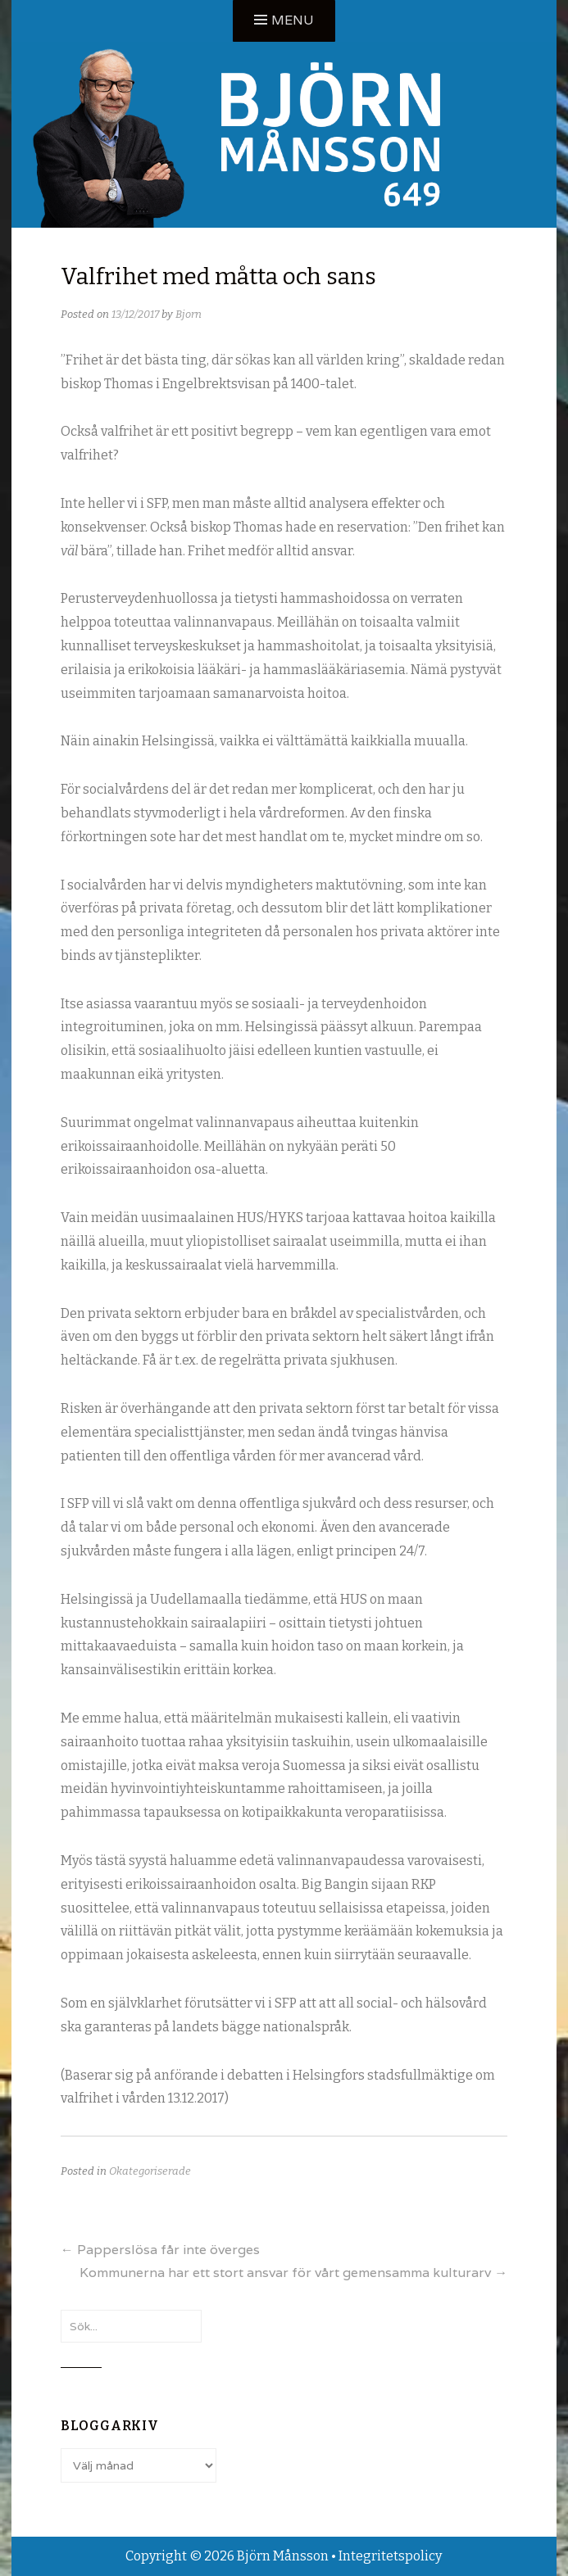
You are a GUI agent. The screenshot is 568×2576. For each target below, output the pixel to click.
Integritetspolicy (390, 2556)
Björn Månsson (283, 2556)
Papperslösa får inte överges (160, 2249)
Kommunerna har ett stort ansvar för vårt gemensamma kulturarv (293, 2272)
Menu (292, 20)
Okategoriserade (150, 2171)
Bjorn (188, 314)
